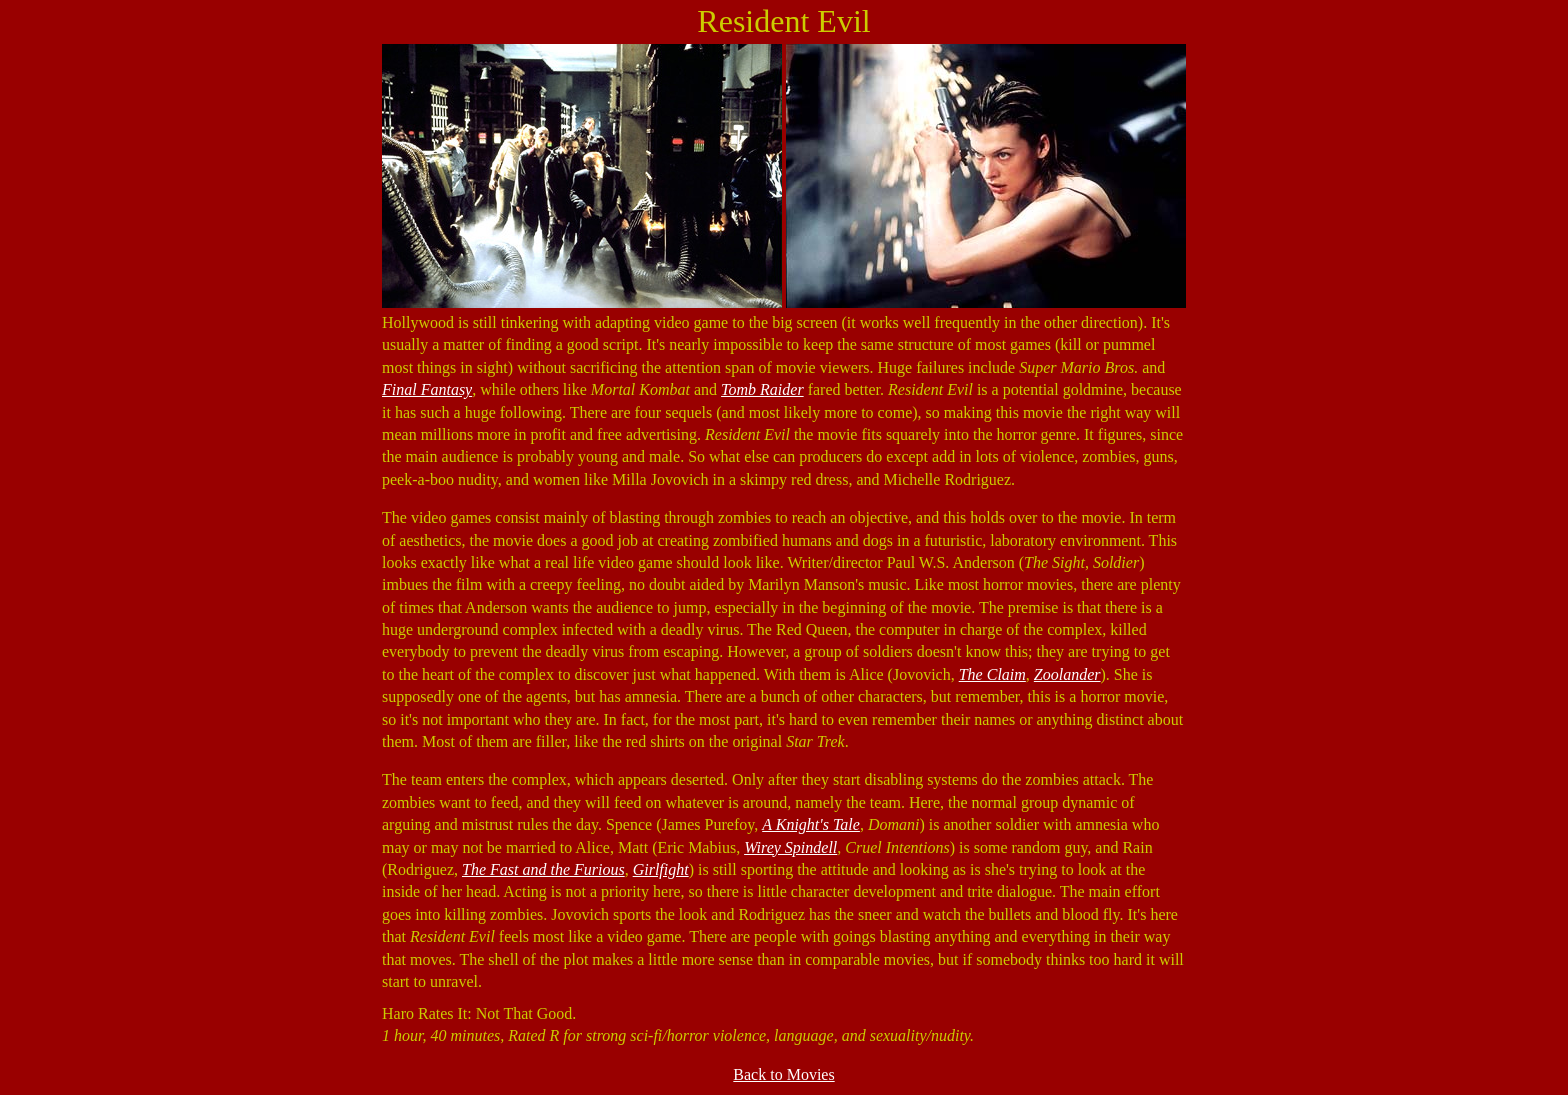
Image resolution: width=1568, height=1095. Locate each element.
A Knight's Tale (811, 824)
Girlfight (661, 869)
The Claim (992, 674)
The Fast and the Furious (543, 869)
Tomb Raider (762, 389)
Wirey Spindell (790, 847)
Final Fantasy (427, 389)
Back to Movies (783, 1074)
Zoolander (1067, 674)
